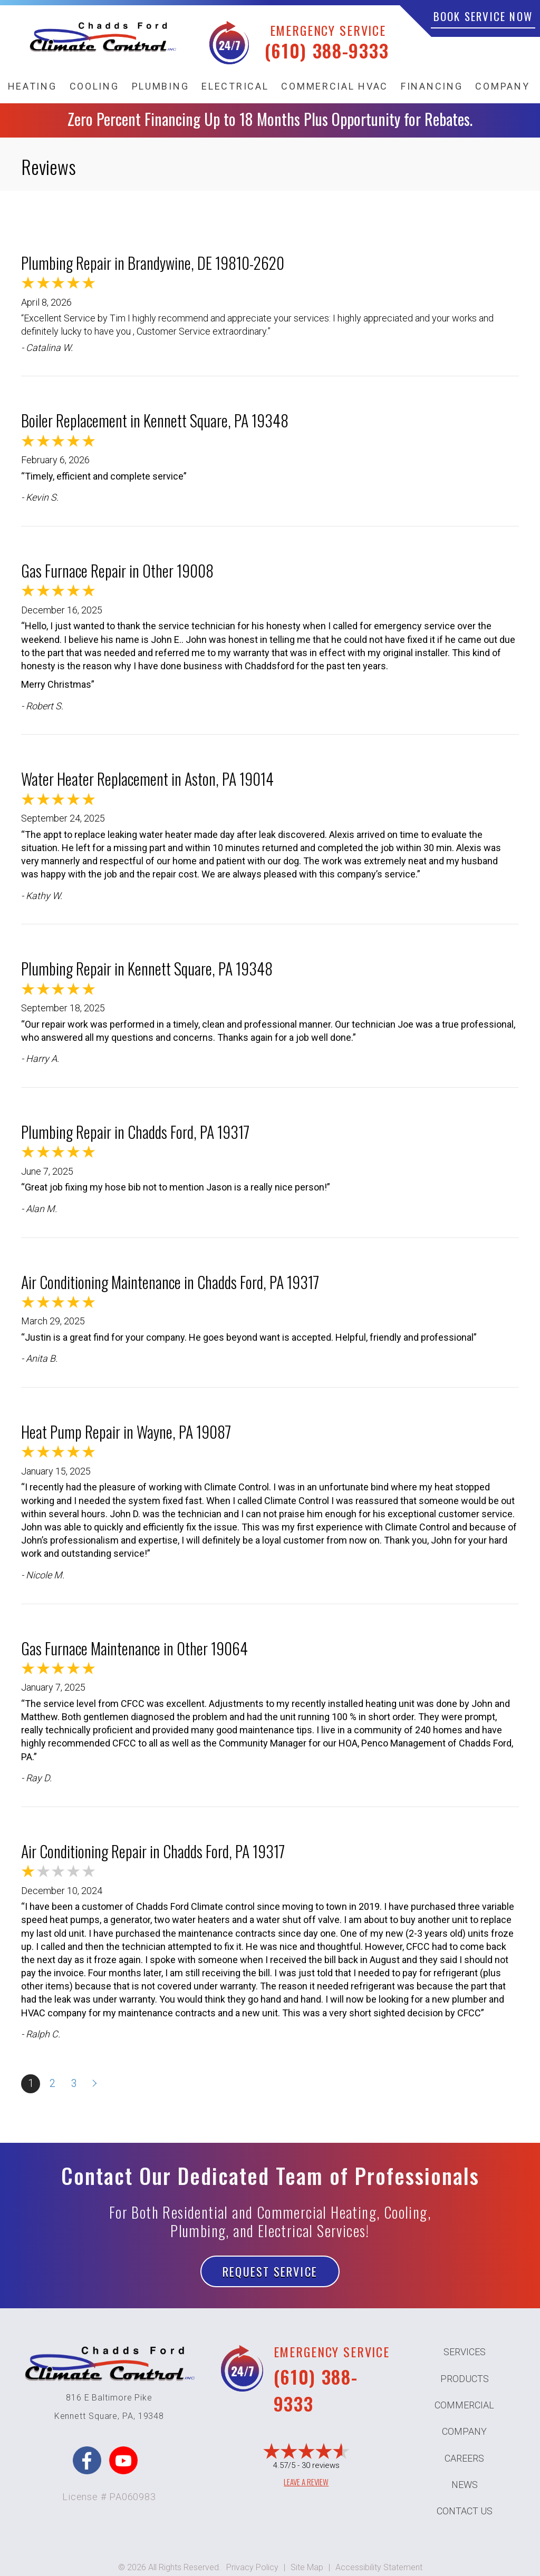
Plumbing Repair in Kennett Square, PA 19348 (147, 968)
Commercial (464, 2405)
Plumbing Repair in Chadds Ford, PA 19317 (135, 1132)
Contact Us (465, 2510)
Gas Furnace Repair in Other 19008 (117, 570)
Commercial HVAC (334, 86)
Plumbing (160, 86)
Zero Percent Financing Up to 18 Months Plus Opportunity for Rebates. (270, 119)
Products (464, 2378)
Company (502, 86)
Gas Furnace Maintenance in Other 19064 (134, 1648)
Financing (431, 86)
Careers (464, 2458)
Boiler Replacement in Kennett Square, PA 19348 (154, 420)
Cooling (94, 86)
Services (464, 2351)
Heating (32, 86)
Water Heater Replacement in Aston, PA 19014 (147, 779)
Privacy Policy (252, 2567)
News (464, 2484)
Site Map (307, 2567)
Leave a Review (306, 2481)
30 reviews (321, 2465)
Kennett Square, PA (93, 2416)
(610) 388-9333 (327, 50)
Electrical (234, 86)
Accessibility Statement (378, 2567)
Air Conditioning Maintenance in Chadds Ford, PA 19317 (170, 1282)
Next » (95, 2083)
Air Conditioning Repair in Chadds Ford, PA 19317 (153, 1851)
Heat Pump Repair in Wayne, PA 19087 (126, 1431)
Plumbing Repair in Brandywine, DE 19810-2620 (152, 263)
